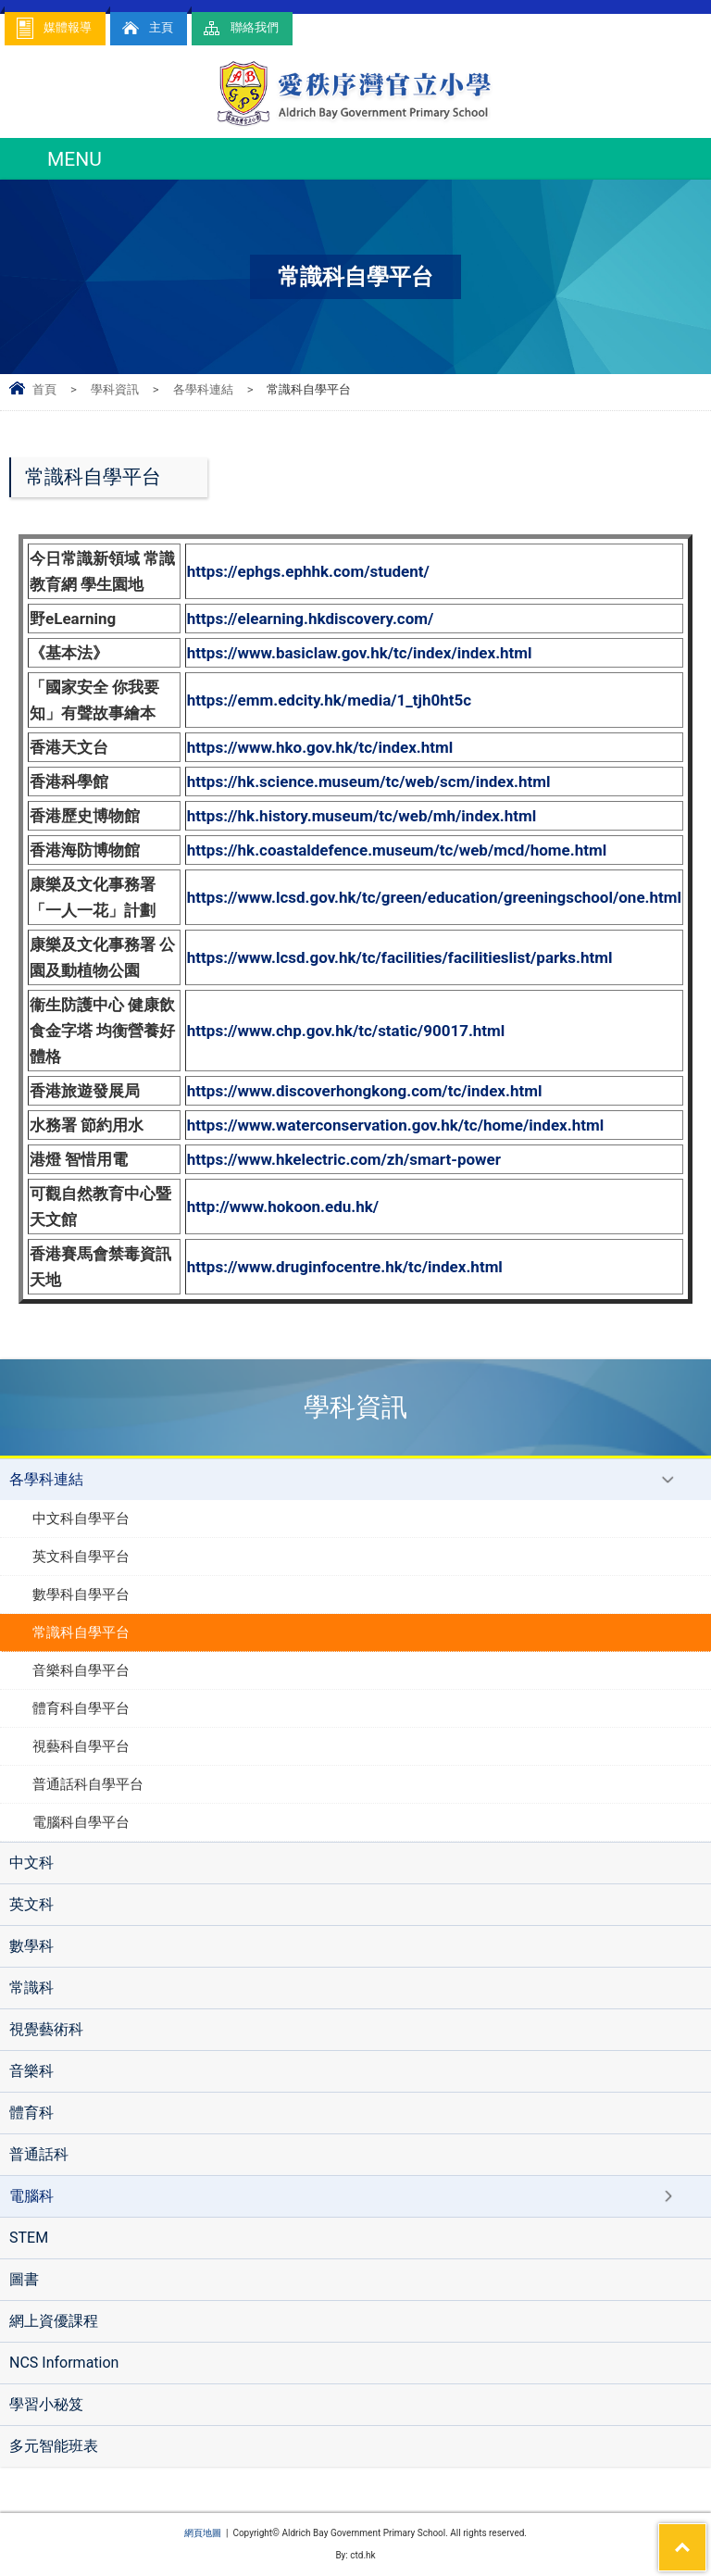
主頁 (146, 28)
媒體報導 (53, 28)
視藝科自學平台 (81, 1746)
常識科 (31, 1987)
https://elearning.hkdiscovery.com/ (310, 618)
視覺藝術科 (46, 2029)
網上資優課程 (53, 2321)
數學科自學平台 (81, 1594)
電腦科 (31, 2196)
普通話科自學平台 (87, 1784)
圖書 (24, 2279)
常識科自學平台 (81, 1632)
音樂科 (31, 2071)
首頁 (44, 389)
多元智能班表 (53, 2446)
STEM (28, 2237)
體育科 (31, 2112)
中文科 (31, 1862)
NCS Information (63, 2362)
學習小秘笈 (46, 2404)
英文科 (31, 1904)
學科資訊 (115, 389)
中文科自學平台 (81, 1518)
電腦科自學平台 (81, 1822)
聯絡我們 (240, 28)
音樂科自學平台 (81, 1670)
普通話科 (39, 2154)
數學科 (31, 1946)
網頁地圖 (202, 2533)
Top (705, 2535)
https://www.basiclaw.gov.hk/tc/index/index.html (359, 653)
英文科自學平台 (81, 1556)
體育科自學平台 (81, 1708)
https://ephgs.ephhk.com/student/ (308, 571)
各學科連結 (203, 389)
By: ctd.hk (355, 2555)
